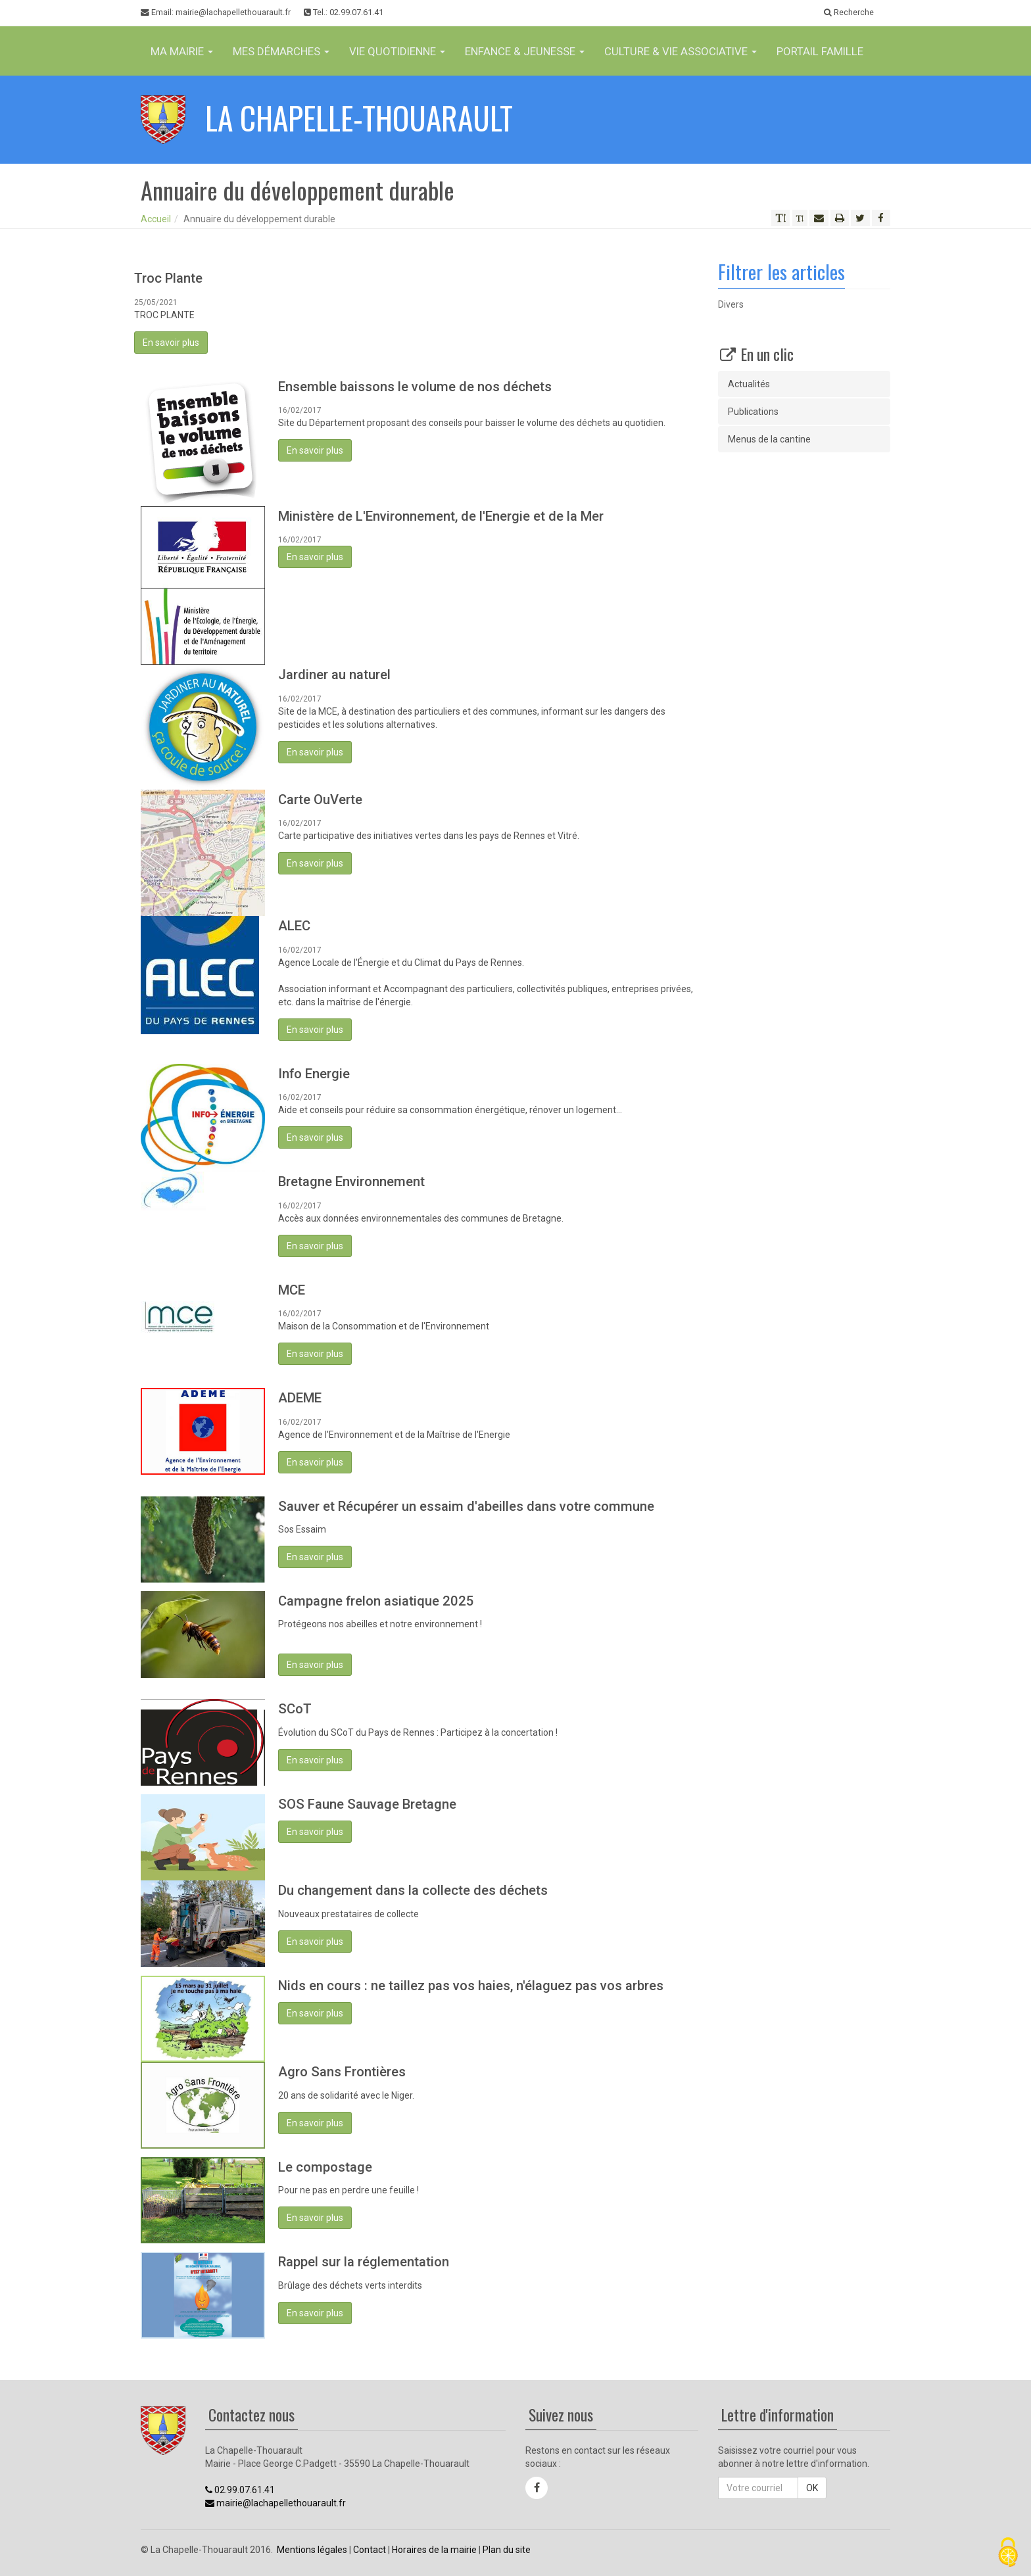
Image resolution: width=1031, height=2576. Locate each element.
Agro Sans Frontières (342, 2072)
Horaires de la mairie (434, 2549)
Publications (753, 411)
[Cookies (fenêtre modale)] (1008, 2553)
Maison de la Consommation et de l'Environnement (383, 1326)
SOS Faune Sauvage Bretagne (367, 1804)
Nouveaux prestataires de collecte (348, 1914)
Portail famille (820, 51)
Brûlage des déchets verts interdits (350, 2285)
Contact (369, 2549)
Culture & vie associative (680, 51)
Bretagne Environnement (351, 1181)
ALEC (294, 926)
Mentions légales (312, 2549)
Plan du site (507, 2549)
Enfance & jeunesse (525, 51)
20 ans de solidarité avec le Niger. (346, 2095)
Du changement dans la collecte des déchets (413, 1890)
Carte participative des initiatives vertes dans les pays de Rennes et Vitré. (428, 835)
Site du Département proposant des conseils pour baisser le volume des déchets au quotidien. (471, 422)
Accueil (156, 219)
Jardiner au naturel (334, 674)
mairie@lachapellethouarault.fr (275, 2503)
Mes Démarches (281, 51)
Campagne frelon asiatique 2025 (376, 1601)
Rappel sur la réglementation (363, 2262)
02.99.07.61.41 (240, 2490)
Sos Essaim (302, 1529)
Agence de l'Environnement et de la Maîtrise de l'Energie (394, 1434)
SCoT (295, 1709)
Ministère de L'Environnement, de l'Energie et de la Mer (441, 516)
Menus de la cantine (769, 439)
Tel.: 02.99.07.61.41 (343, 12)
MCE (291, 1290)
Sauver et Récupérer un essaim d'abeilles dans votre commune (466, 1506)
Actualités (749, 384)
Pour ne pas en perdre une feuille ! (348, 2190)
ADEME (300, 1398)
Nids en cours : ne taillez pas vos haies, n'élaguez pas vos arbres (470, 1985)
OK (812, 2488)
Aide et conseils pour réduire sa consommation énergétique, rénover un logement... (450, 1110)
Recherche (849, 12)
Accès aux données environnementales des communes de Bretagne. (420, 1218)
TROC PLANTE (164, 315)
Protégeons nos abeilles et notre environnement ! (380, 1624)
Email (216, 12)
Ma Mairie (182, 51)
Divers (731, 304)
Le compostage (325, 2167)
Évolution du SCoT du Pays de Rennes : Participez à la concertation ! (418, 1732)
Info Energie (314, 1074)
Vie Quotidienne (397, 51)
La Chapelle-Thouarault (359, 117)
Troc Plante (168, 278)
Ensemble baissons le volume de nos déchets (415, 386)
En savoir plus (171, 342)
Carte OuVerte (320, 799)
